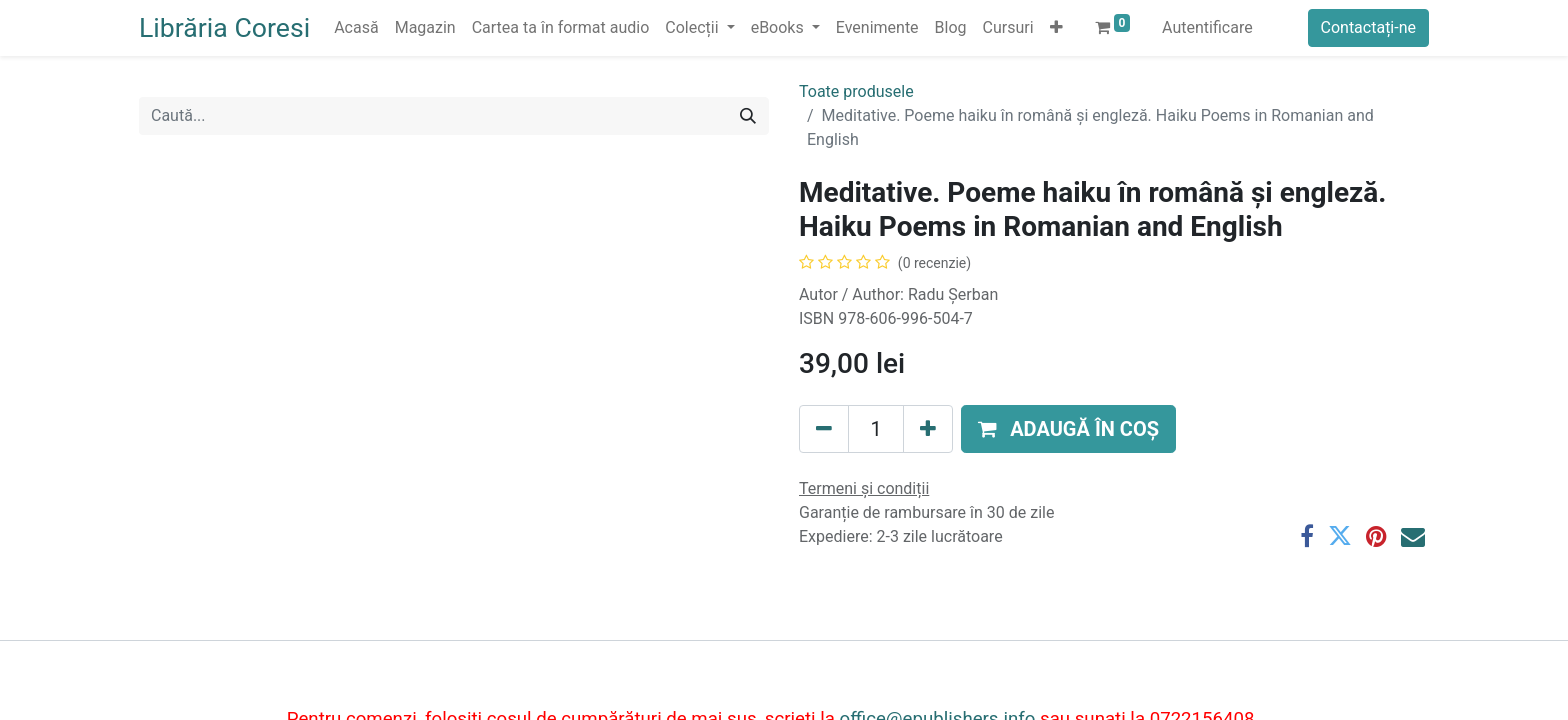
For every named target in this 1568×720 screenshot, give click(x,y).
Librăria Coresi (224, 28)
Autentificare (1207, 27)
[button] (1056, 28)
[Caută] (748, 116)
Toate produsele (856, 91)
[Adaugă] (928, 429)
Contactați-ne (1369, 27)
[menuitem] (356, 28)
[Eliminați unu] (824, 429)
